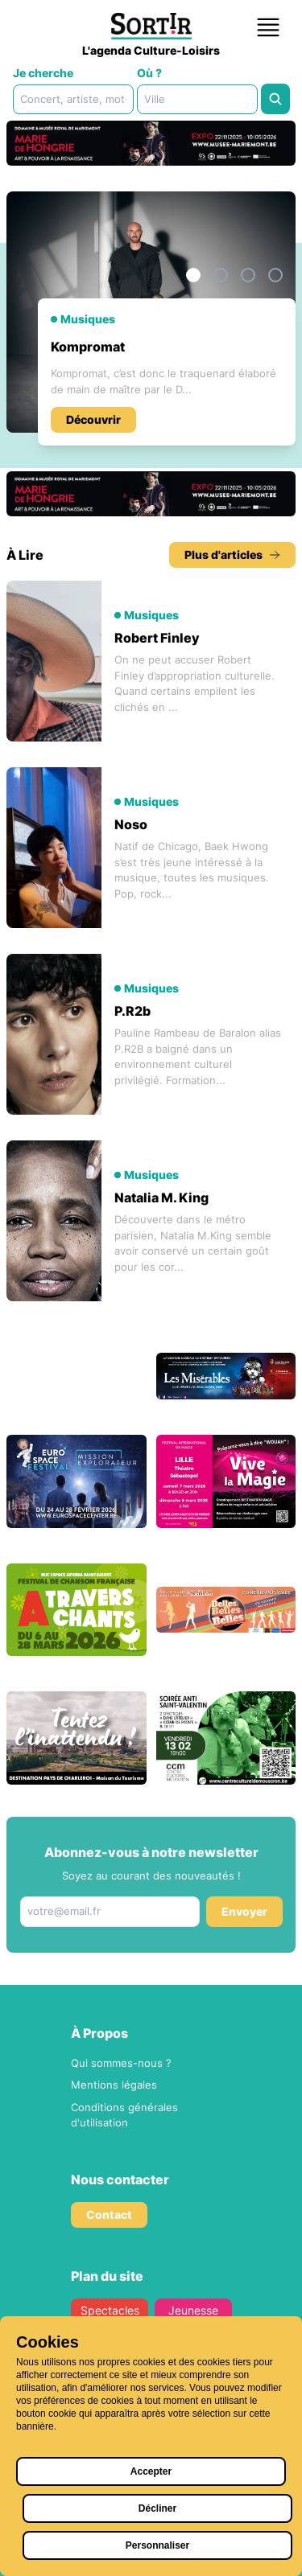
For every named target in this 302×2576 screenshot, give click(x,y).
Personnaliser (157, 2545)
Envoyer (244, 1911)
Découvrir (93, 419)
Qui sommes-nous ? (121, 2062)
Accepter (151, 2471)
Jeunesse (193, 2310)
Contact (109, 2214)
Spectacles (109, 2310)
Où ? (149, 73)
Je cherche (43, 73)
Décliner (157, 2508)
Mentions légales (114, 2084)
